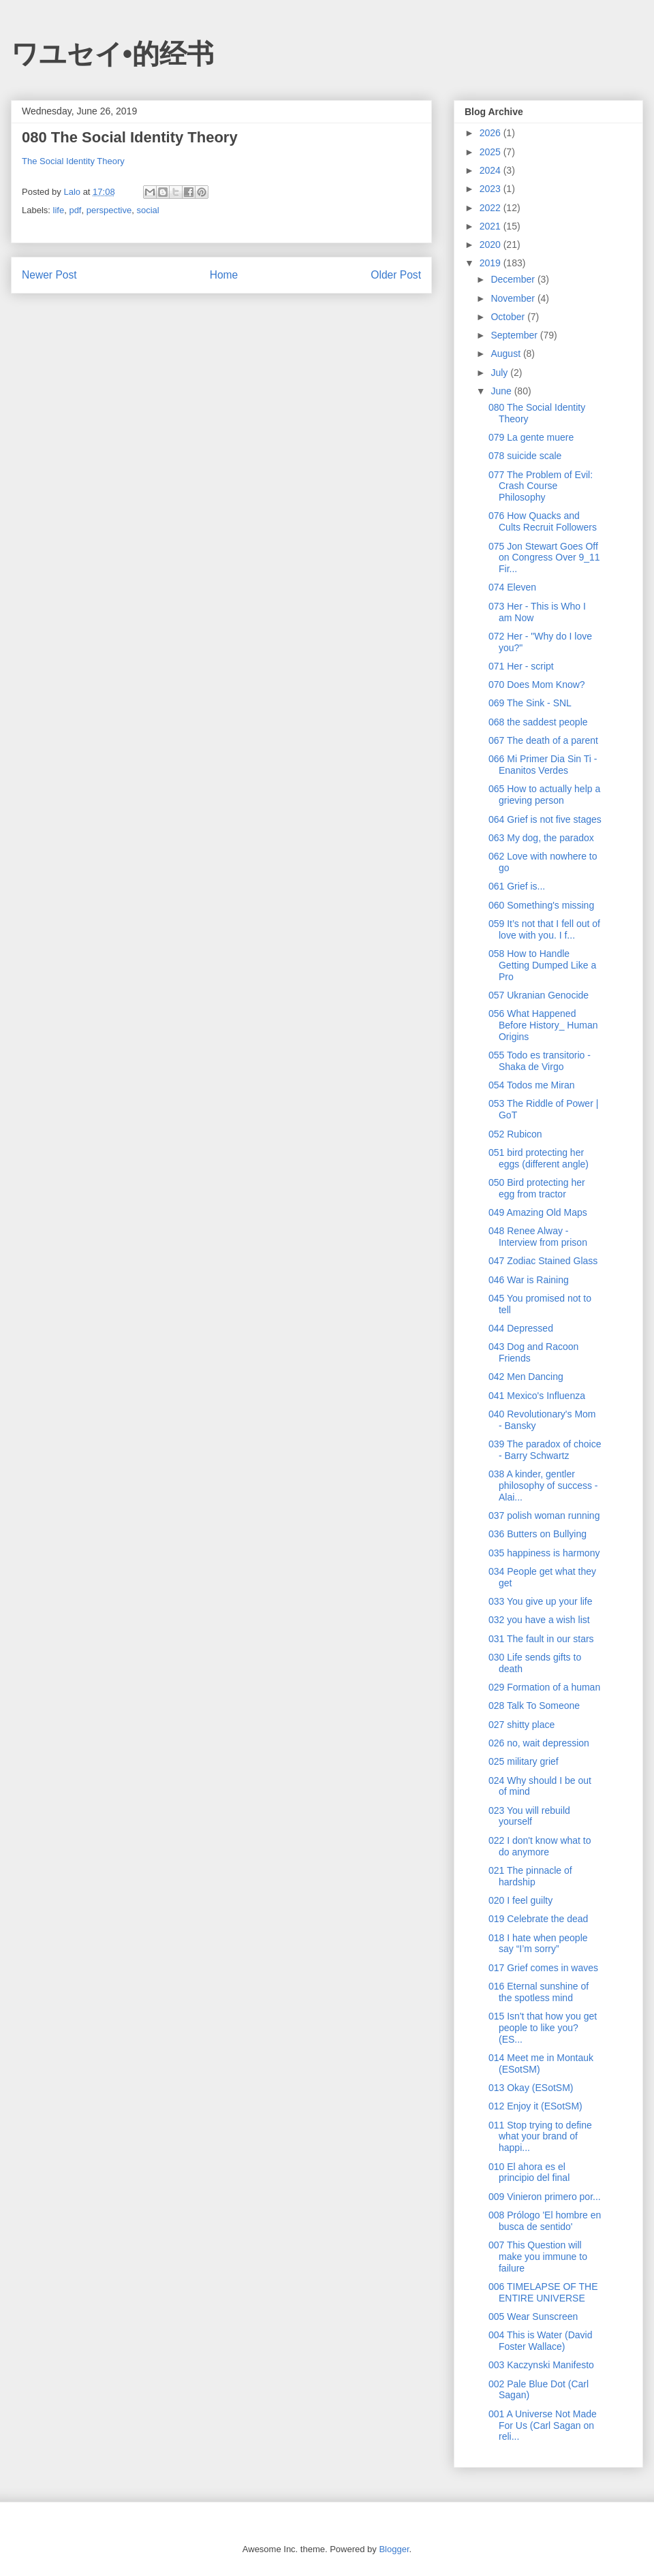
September (515, 335)
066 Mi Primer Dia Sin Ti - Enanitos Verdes (542, 764)
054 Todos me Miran (531, 1085)
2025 (491, 151)
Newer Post (49, 275)
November (513, 298)
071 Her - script (521, 666)
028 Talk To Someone (534, 1705)
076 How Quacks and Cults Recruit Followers (542, 521)
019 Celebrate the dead (538, 1918)
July (500, 372)
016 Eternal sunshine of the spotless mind (538, 1992)
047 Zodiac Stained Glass (542, 1260)
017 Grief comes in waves (543, 1967)
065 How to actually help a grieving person (544, 794)
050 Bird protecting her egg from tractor (536, 1188)
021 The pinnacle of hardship (530, 1876)
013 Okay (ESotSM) (531, 2087)
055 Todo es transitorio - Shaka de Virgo (539, 1061)
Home (224, 275)
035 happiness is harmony (544, 1553)
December (513, 279)
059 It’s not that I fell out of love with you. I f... (544, 929)
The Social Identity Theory (73, 161)
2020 (491, 244)
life (59, 210)
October (508, 316)
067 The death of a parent (543, 740)
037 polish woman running (544, 1515)
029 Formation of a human (544, 1687)
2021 (491, 226)
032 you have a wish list (539, 1619)
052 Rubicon (515, 1134)
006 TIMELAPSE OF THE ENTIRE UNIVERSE (543, 2292)
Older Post (396, 275)
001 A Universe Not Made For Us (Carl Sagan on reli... (542, 2425)
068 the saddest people (538, 722)
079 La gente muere (531, 437)
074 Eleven (512, 587)
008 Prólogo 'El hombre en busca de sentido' (544, 2221)
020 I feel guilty (520, 1900)
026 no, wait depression (538, 1743)
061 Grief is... (516, 886)
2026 (491, 132)
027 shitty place (521, 1724)
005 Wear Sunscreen (533, 2316)
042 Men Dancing (525, 1376)
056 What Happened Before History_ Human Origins (543, 1025)
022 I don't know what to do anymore (539, 1846)
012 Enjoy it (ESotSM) (535, 2106)
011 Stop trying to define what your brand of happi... (540, 2137)
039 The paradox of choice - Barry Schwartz (545, 1450)
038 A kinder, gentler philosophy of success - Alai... (543, 1485)
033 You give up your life (540, 1601)
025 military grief (523, 1761)
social (147, 210)
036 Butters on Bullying (537, 1533)
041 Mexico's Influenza (536, 1395)
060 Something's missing (541, 905)
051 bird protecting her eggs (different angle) (538, 1158)
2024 (491, 170)
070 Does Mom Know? (536, 684)
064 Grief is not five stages (545, 819)
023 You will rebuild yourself (529, 1816)
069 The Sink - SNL (530, 702)
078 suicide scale (524, 455)
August (506, 353)
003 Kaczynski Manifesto (541, 2364)
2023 (491, 188)
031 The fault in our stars (541, 1638)
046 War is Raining (528, 1279)
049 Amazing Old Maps (537, 1212)
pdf (75, 210)
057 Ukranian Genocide (538, 995)
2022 (491, 207)
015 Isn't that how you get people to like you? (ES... (542, 2028)
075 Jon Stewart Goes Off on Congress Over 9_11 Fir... (544, 558)
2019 (491, 262)
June (502, 391)
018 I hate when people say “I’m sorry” (538, 1943)
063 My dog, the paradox (541, 837)
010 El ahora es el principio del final (529, 2172)
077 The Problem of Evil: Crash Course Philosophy (540, 486)
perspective (109, 210)
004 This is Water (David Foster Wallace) (540, 2340)
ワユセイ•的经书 (112, 54)
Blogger (394, 2549)
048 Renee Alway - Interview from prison (537, 1236)
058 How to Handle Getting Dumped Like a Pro (542, 965)
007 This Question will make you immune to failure (537, 2257)
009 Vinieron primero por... (544, 2196)
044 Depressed (520, 1328)
